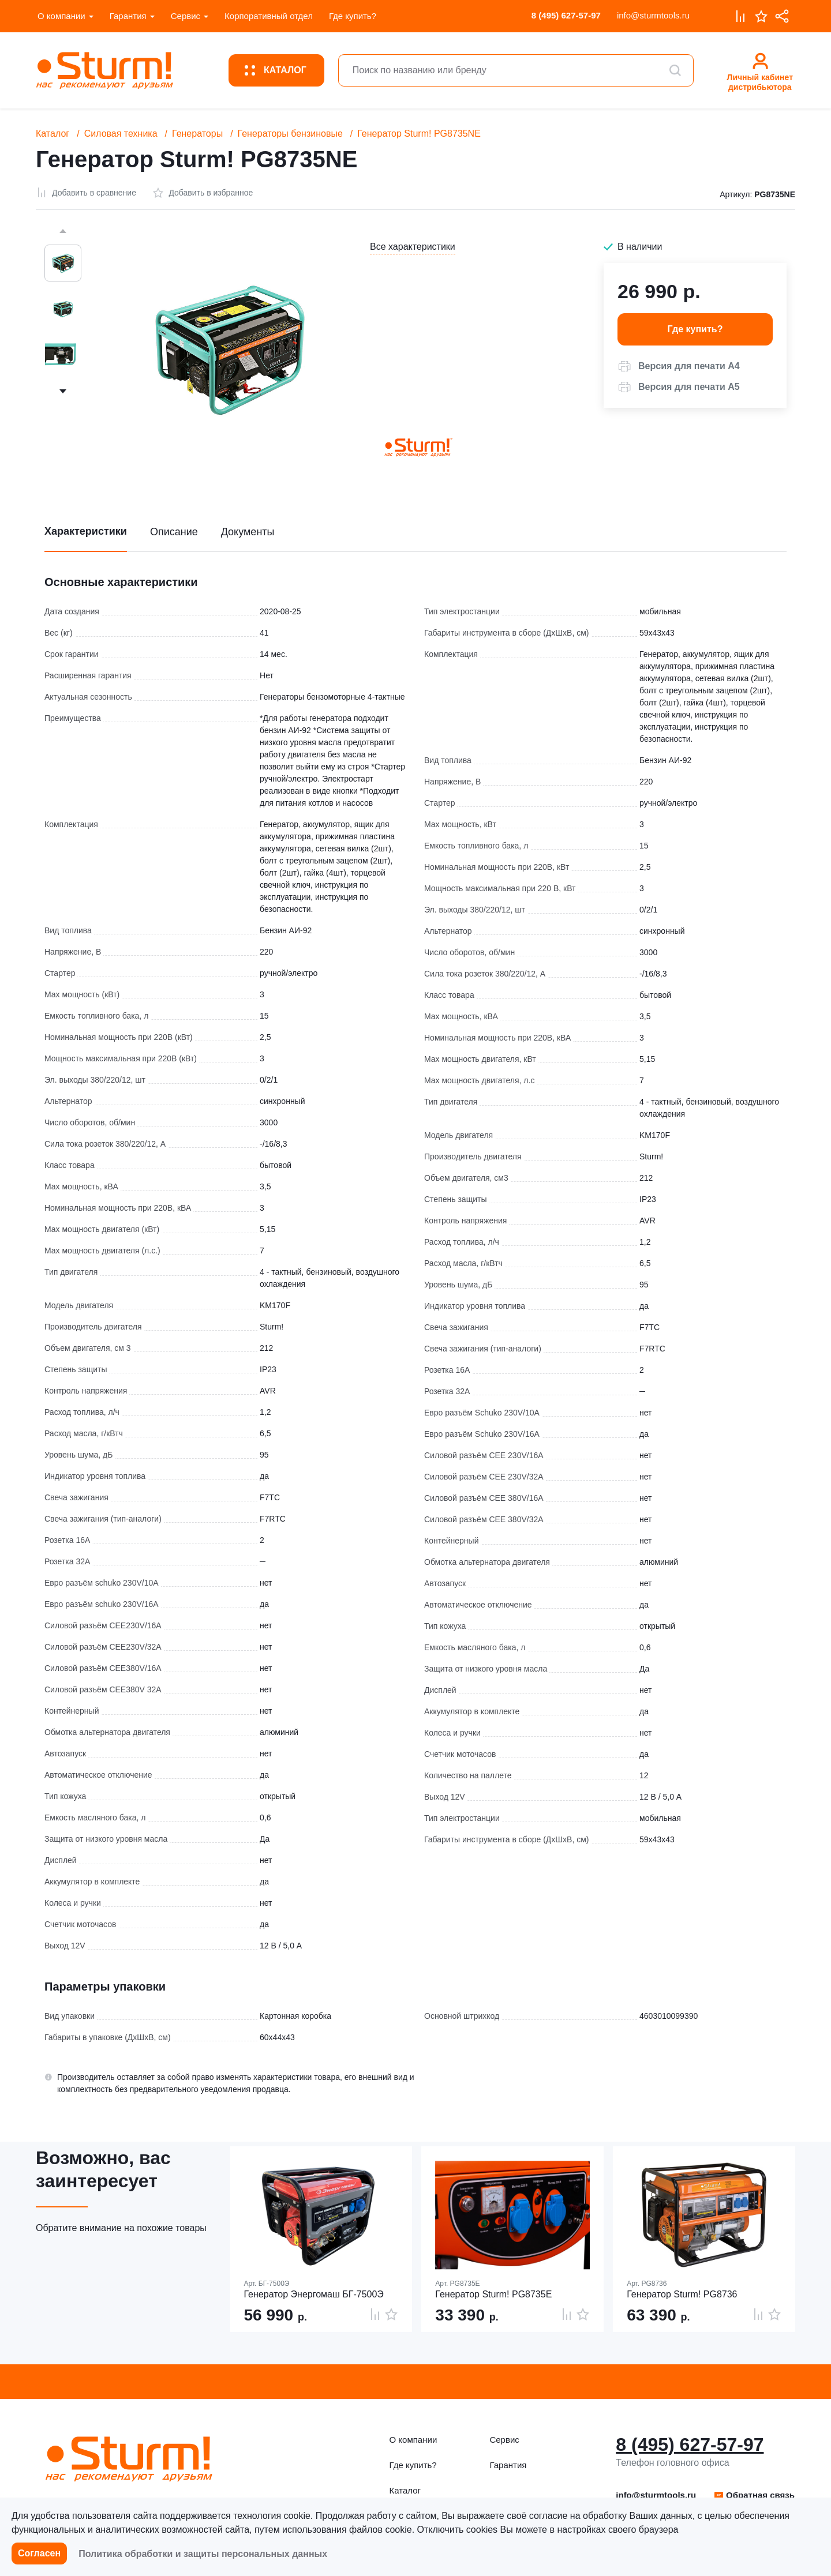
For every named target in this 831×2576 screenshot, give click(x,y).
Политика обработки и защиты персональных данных (202, 2554)
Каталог (52, 133)
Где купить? (352, 16)
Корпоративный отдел (268, 16)
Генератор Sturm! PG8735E (493, 2294)
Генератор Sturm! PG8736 (682, 2294)
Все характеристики (412, 246)
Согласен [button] (39, 2553)
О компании (61, 16)
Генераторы (197, 133)
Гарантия (128, 16)
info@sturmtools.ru (653, 15)
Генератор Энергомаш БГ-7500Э (314, 2294)
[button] (678, 366)
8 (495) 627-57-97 (566, 15)
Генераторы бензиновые (290, 133)
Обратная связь (754, 2495)
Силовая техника (121, 133)
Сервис (185, 16)
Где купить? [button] (695, 329)
